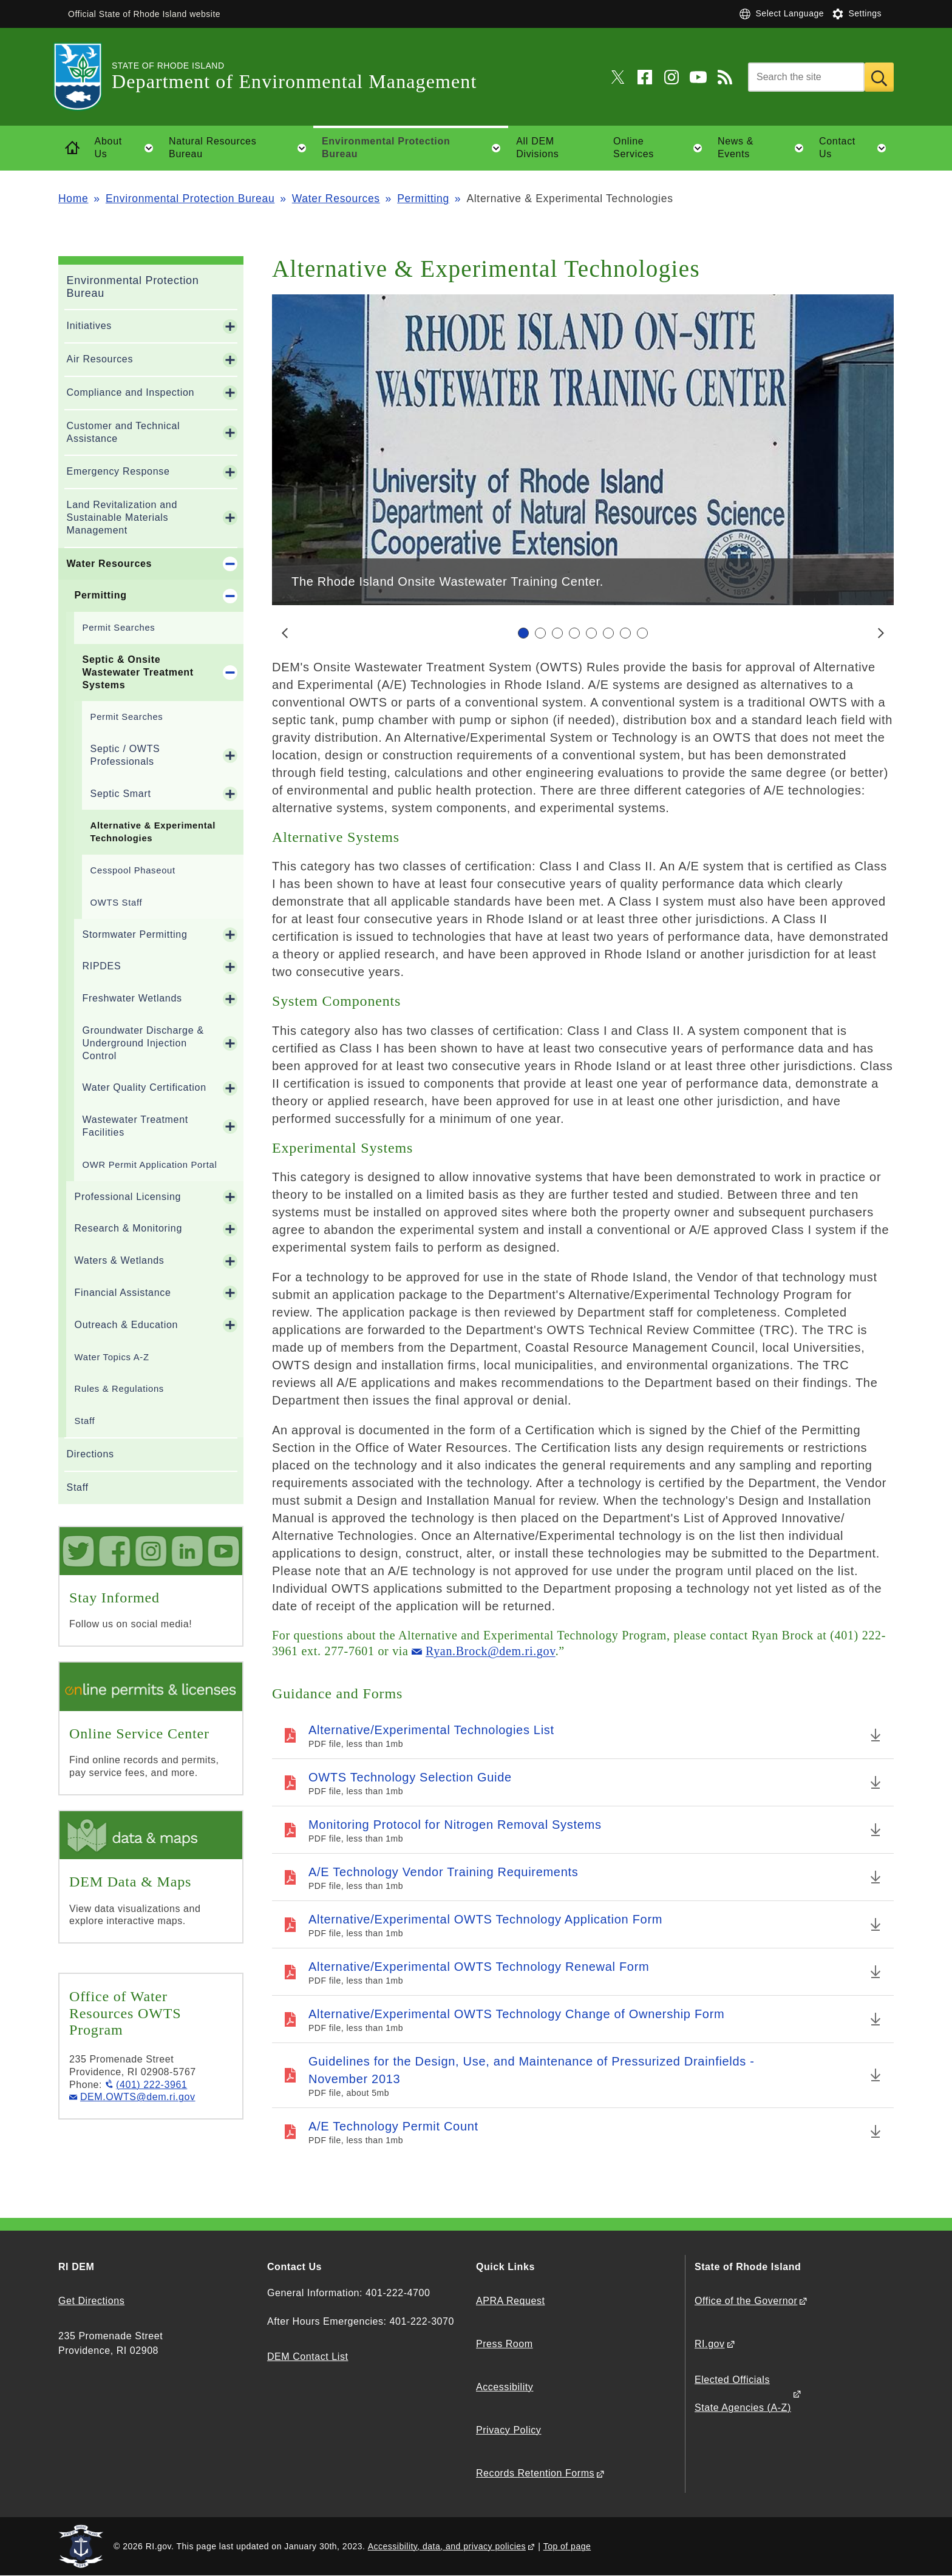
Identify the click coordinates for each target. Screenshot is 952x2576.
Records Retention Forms (535, 2473)
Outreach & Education (126, 1325)
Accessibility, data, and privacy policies (447, 2546)
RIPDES (102, 966)
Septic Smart (120, 793)
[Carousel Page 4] (574, 633)
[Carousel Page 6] (608, 633)
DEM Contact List (307, 2356)
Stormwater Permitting (135, 934)
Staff (85, 1421)
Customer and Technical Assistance (123, 432)
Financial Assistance (123, 1292)
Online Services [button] (661, 148)
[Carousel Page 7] (625, 633)
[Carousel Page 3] (557, 633)
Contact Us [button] (856, 148)
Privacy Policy (508, 2430)
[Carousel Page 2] (540, 633)
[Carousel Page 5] (591, 633)
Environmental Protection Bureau (190, 198)
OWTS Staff (116, 902)
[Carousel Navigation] (583, 633)
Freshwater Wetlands (132, 998)
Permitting (423, 198)
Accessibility (504, 2387)
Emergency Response (118, 471)
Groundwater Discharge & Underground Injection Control (143, 1043)
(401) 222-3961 (151, 2084)
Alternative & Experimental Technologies (153, 832)
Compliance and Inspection (131, 392)
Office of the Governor (746, 2301)
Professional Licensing (128, 1196)
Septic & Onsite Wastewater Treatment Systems (138, 672)
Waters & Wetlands (120, 1260)
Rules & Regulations (119, 1389)
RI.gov (710, 2344)
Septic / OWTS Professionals (125, 755)
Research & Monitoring (128, 1228)
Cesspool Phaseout (132, 870)
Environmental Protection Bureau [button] (415, 148)
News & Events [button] (764, 148)
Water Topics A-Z (112, 1357)
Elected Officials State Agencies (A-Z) (743, 2393)
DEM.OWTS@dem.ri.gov (137, 2097)
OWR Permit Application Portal (150, 1165)
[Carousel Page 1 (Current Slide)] (523, 633)
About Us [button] (128, 148)
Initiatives (89, 325)
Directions (90, 1454)
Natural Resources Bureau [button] (241, 148)
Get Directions (91, 2301)
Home (73, 198)
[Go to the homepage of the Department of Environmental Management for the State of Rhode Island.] (85, 76)
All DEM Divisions (537, 147)
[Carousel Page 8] (642, 633)
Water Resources (336, 198)
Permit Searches (119, 627)
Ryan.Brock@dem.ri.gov (491, 1651)
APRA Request (510, 2301)
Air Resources (100, 359)
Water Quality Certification (144, 1087)
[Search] (806, 77)
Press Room (504, 2344)
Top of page (567, 2546)
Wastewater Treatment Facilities (135, 1125)
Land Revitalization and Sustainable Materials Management (122, 517)
